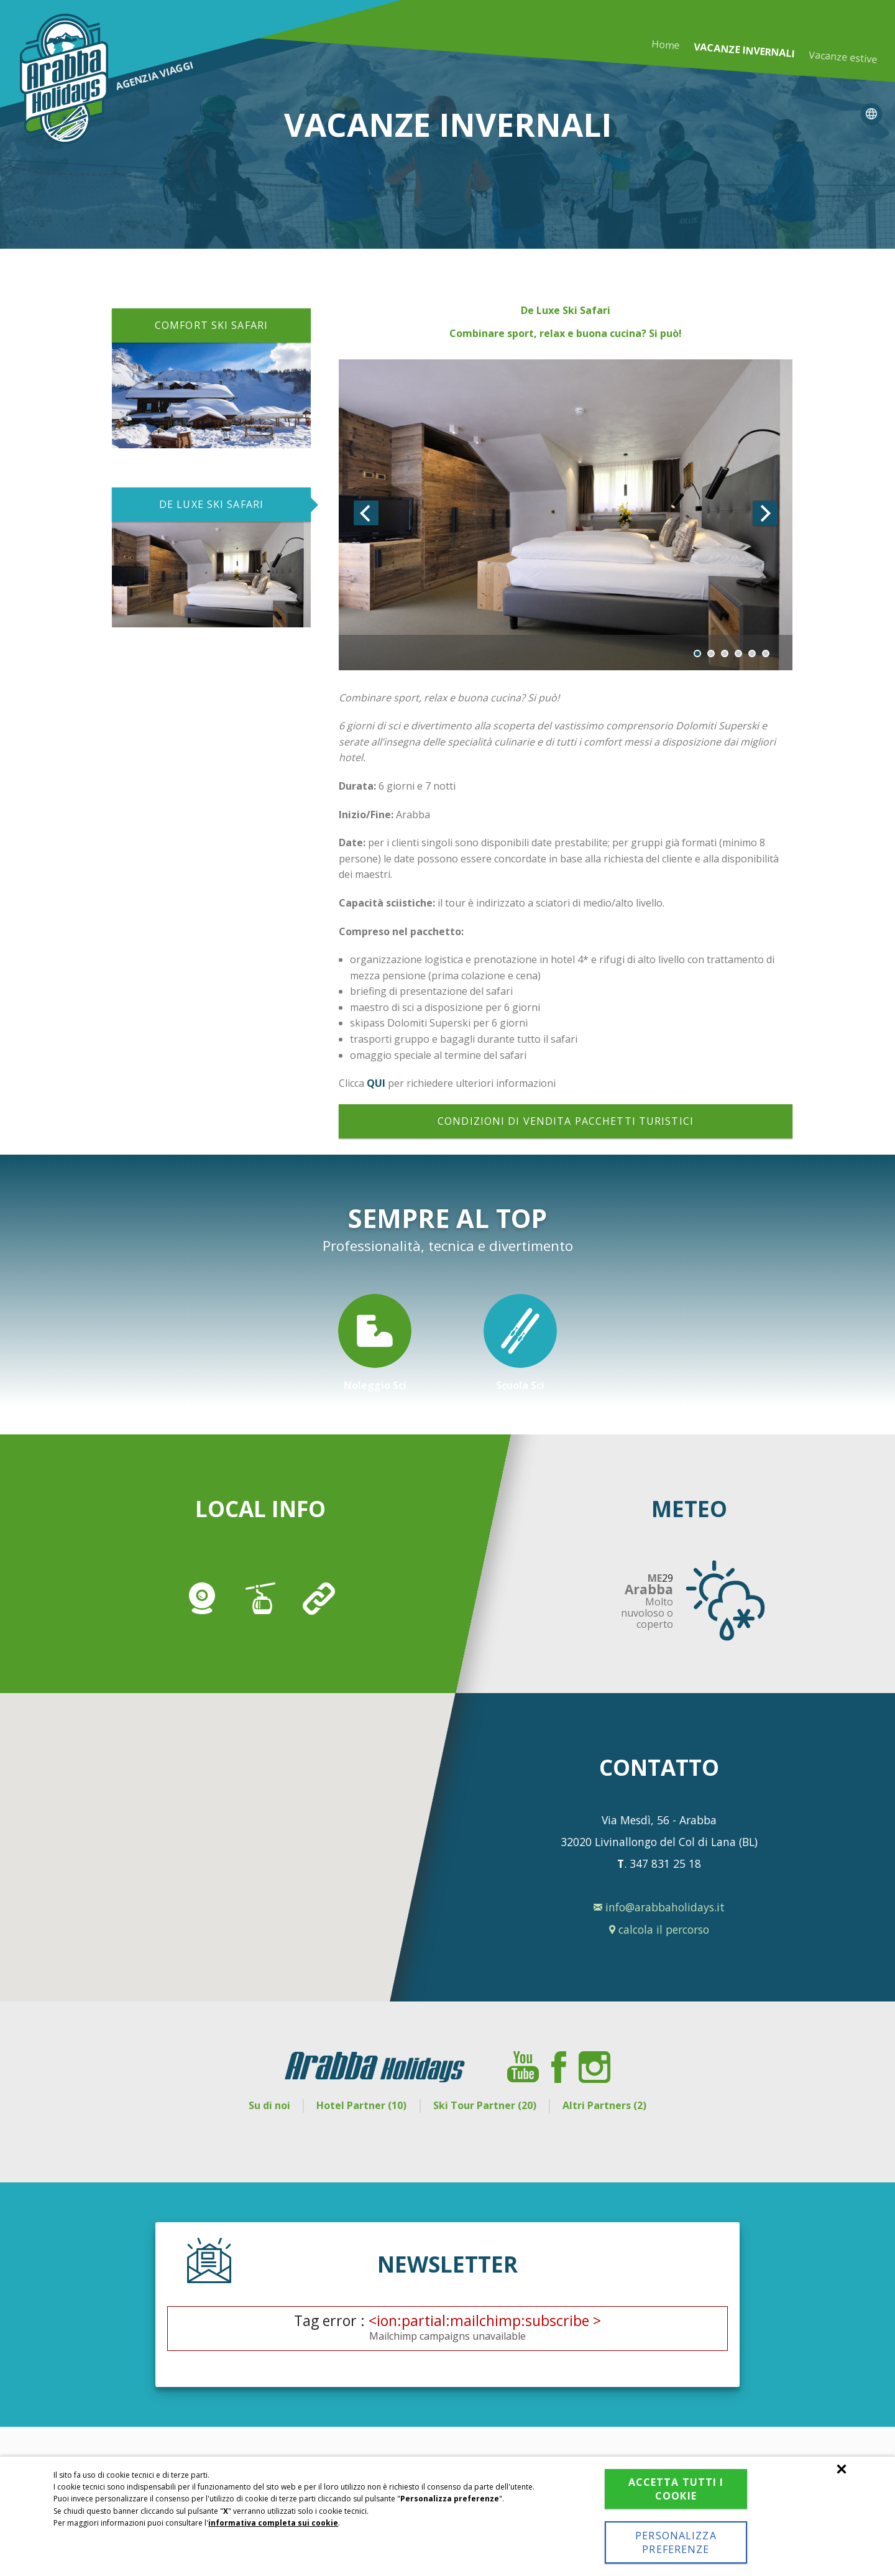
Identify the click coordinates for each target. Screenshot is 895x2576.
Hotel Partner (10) (361, 2105)
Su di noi (269, 2105)
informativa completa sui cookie (273, 2523)
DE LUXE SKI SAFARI (211, 504)
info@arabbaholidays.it (659, 1907)
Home (665, 44)
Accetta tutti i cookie (676, 2489)
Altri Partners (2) (604, 2105)
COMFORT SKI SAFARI (211, 325)
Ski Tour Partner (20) (484, 2105)
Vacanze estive (842, 57)
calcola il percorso (659, 1929)
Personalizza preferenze (675, 2542)
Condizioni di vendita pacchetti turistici (566, 1121)
